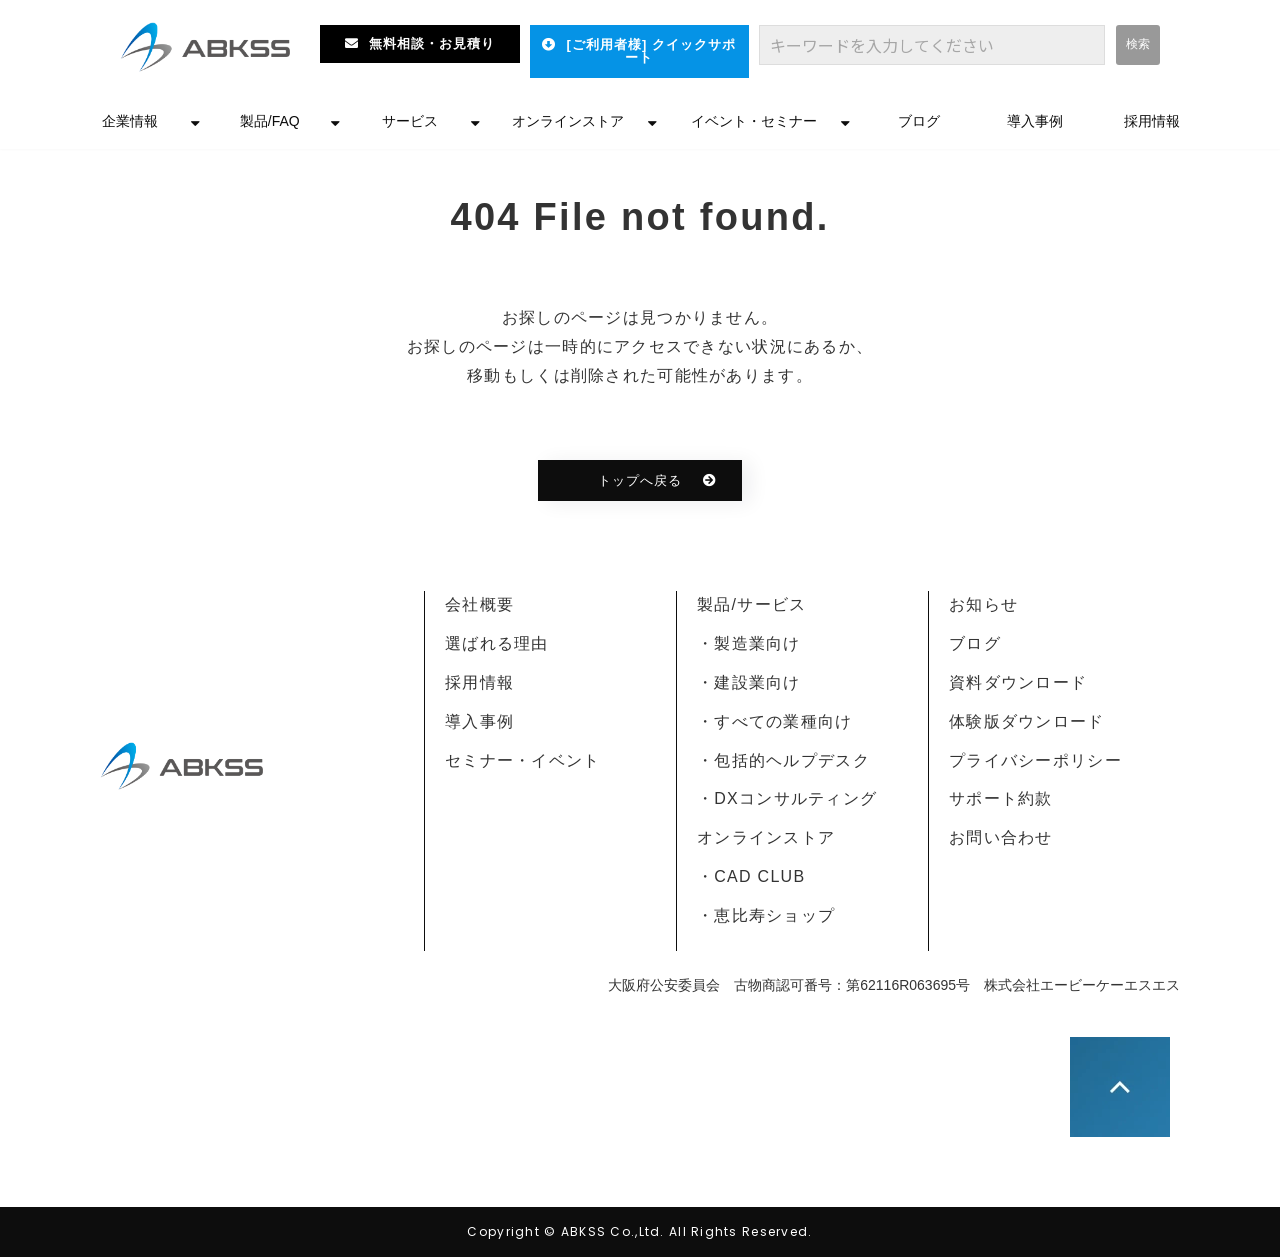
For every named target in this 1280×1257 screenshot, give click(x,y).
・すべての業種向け (775, 721)
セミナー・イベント (523, 760)
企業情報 (130, 121)
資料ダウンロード (1018, 682)
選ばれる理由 (497, 643)
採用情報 (1152, 121)
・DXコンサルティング (787, 798)
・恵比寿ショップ (766, 915)
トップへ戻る (640, 480)
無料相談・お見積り (432, 43)
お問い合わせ (1001, 837)
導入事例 (1035, 121)
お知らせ (983, 604)
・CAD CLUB (751, 876)
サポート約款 (1001, 798)
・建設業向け (749, 682)
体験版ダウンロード (1027, 721)
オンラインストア (568, 121)
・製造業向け (749, 643)
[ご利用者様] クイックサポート (651, 51)
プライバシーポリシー (1035, 760)
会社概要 (479, 604)
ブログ (919, 121)
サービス (410, 121)
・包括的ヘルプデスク (783, 760)
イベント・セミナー (754, 121)
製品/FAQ (270, 121)
